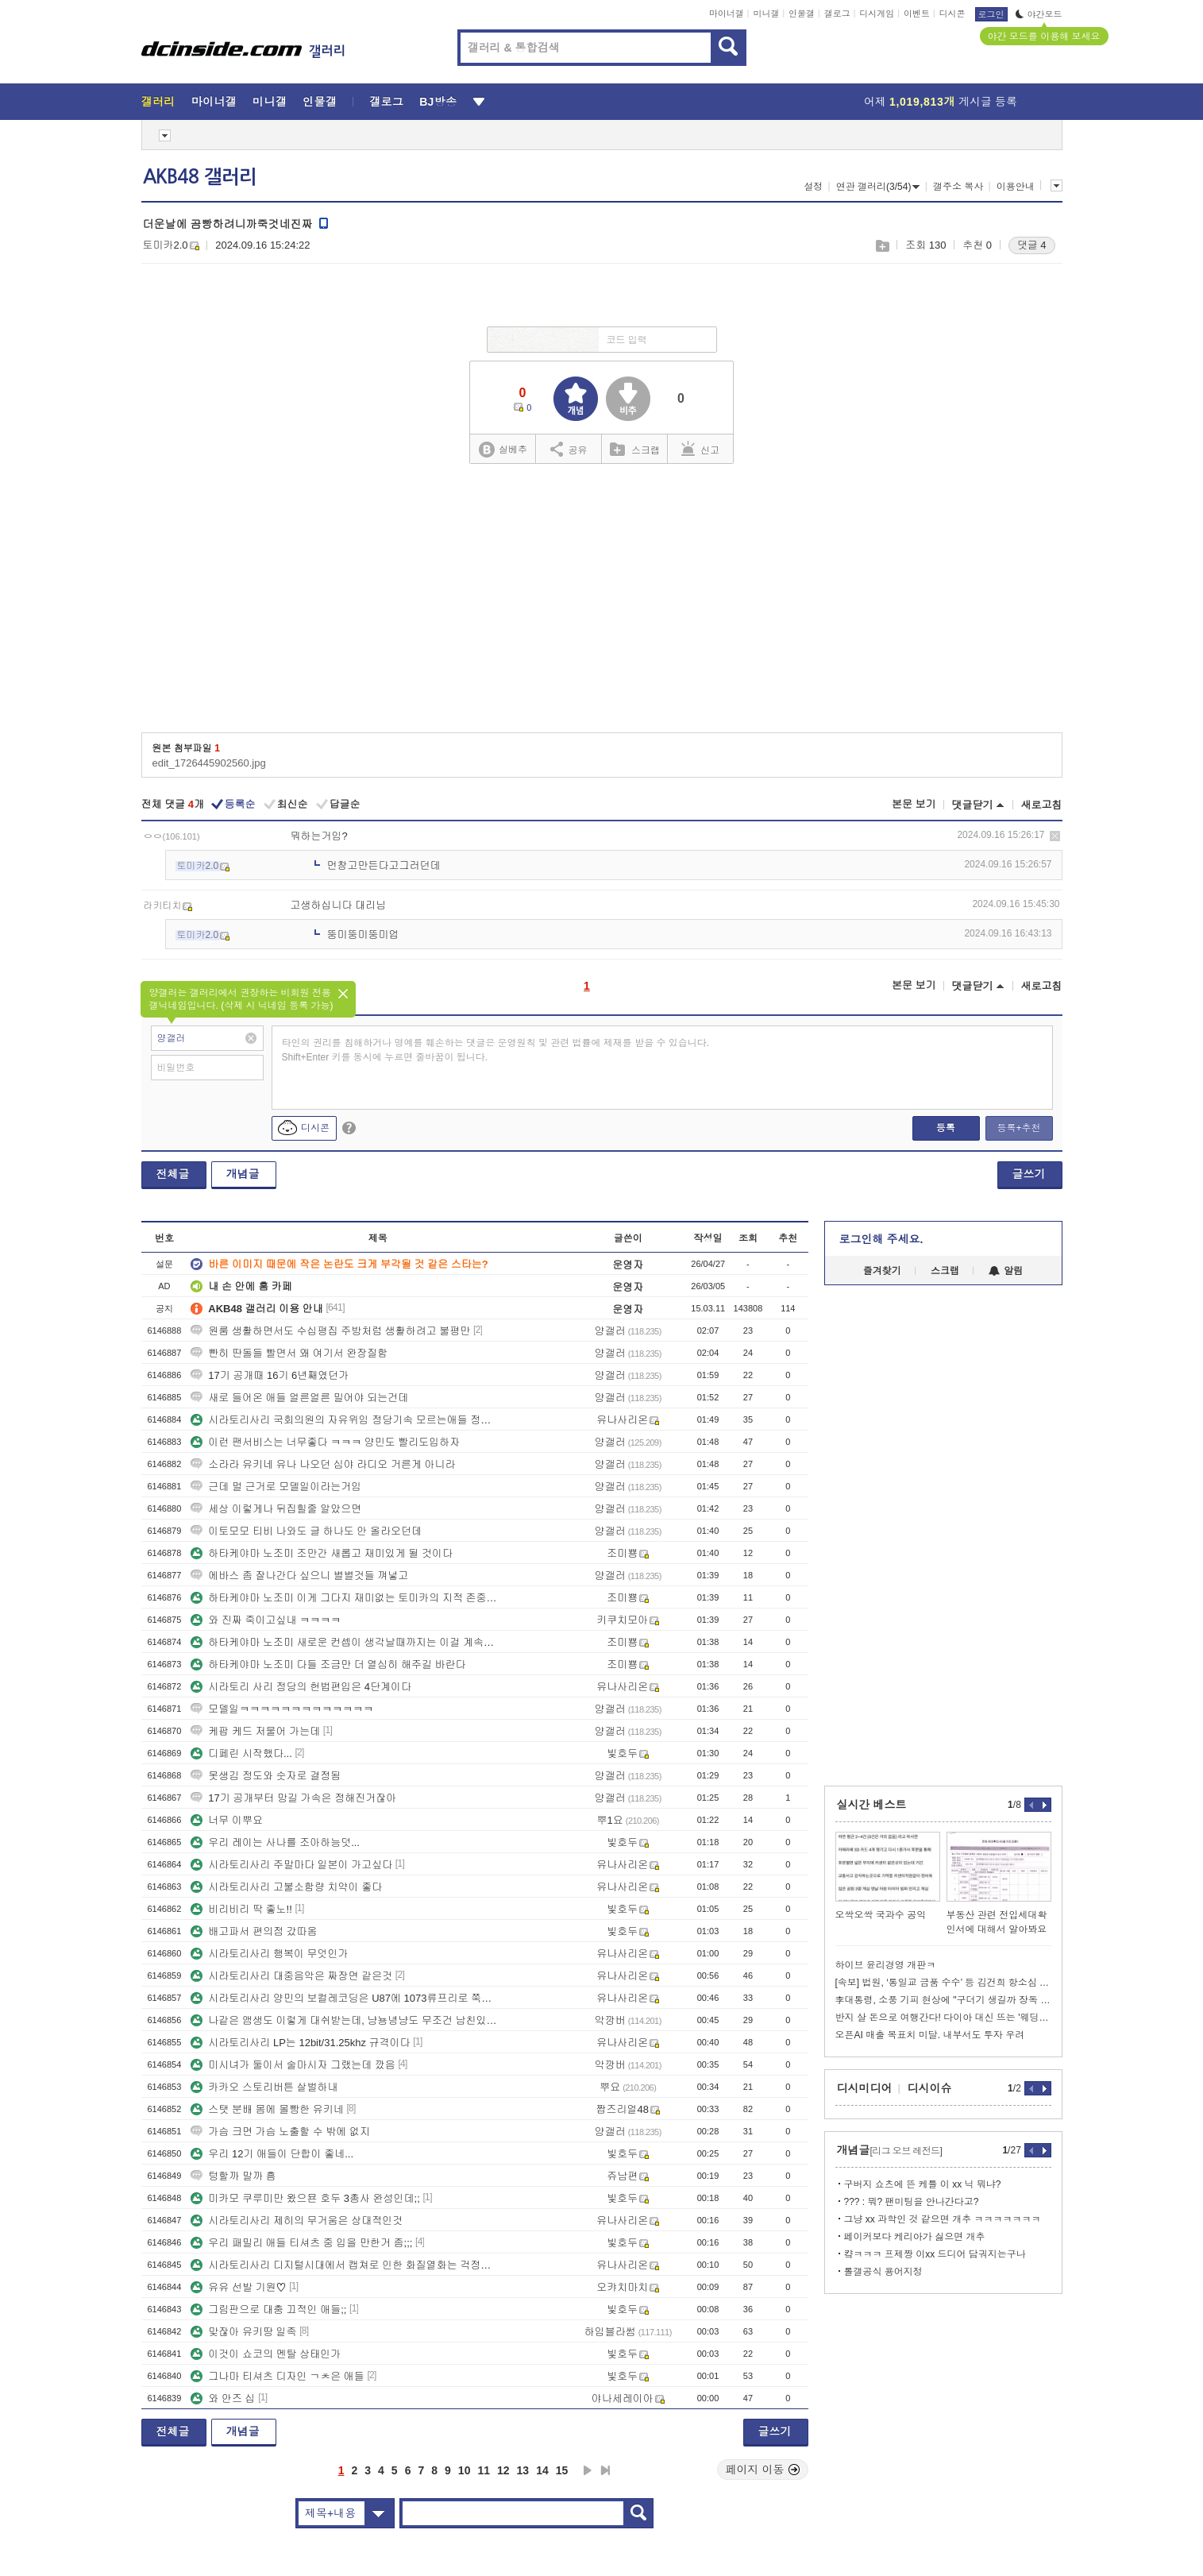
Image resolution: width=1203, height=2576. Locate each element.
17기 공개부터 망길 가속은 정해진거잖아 (293, 1798)
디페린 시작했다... (241, 1753)
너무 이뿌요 (227, 1820)
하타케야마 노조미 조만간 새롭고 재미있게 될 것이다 (322, 1553)
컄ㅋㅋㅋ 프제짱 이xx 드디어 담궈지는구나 (935, 2254)
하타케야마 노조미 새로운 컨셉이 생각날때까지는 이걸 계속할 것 (344, 1642)
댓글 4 (1032, 245)
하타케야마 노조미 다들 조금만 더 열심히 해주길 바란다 (328, 1664)
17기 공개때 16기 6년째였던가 (270, 1375)
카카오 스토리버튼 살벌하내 (264, 2087)
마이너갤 (726, 13)
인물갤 (802, 13)
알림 (1006, 1270)
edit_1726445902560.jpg (209, 763)
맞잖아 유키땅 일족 (243, 2332)
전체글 (173, 1174)
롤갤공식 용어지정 (883, 2271)
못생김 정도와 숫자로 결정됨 (266, 1776)
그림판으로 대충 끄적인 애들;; (268, 2309)
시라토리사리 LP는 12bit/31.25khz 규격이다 (300, 2043)
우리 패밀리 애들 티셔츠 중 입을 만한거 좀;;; (301, 2243)
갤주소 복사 (958, 186)
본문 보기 (914, 804)
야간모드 (1039, 14)
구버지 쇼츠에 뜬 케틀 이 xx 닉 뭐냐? (922, 2184)
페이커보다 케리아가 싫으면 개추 (914, 2236)
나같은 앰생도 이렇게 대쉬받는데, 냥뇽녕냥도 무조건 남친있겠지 (344, 2020)
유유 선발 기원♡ (238, 2287)
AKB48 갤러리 (199, 177)
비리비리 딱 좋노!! (241, 1909)
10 (464, 2470)
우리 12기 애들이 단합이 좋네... (272, 2154)
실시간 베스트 (872, 1804)
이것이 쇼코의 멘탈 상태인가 (266, 2354)
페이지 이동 (763, 2469)
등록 (945, 1128)
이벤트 (917, 13)
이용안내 (1016, 186)
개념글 (243, 1174)
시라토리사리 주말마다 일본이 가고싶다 (291, 1865)
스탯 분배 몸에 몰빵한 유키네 (267, 2109)
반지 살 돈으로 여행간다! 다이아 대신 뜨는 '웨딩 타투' (943, 2017)
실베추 (502, 450)
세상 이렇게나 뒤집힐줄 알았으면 (276, 1509)
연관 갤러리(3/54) (878, 186)
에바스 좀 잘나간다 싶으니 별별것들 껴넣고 (299, 1576)
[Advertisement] (601, 603)
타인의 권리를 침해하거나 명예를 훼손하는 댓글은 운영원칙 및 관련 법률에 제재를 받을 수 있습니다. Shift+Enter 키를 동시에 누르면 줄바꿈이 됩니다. (496, 1050)
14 (542, 2470)
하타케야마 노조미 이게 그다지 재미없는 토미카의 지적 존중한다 (344, 1598)
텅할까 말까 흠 (233, 2176)
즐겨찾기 (882, 1270)
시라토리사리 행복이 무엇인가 (269, 1954)
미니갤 (766, 13)
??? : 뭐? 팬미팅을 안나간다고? (911, 2201)
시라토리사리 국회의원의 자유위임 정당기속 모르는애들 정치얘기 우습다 (344, 1420)
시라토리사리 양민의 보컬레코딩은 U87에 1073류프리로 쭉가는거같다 (344, 1998)
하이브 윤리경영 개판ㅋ (885, 1965)
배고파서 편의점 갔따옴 (254, 1931)
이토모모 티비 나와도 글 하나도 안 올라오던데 (306, 1531)
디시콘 (952, 13)
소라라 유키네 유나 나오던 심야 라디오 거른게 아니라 (323, 1464)
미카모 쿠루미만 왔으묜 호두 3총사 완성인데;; (305, 2198)
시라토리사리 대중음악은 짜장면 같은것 (291, 1976)
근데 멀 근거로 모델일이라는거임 (276, 1487)
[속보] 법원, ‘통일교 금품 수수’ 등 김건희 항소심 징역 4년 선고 (943, 1982)
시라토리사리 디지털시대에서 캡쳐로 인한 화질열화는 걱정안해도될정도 (344, 2265)
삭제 (1055, 836)
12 (503, 2470)
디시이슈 (930, 2088)
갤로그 (837, 13)
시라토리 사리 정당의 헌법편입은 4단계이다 (301, 1687)
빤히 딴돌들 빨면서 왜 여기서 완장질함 (289, 1353)
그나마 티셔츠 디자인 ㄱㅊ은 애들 (277, 2376)
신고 (700, 449)
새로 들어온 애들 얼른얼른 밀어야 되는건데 (299, 1398)
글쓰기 (1029, 1174)
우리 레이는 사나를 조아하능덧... (275, 1842)
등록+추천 (1018, 1128)
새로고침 (1041, 805)
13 (523, 2470)
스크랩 (881, 246)
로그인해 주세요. (881, 1239)
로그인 (991, 14)
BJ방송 (438, 101)
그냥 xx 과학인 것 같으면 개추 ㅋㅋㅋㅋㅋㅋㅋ (942, 2219)
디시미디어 (865, 2088)
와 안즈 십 (223, 2398)
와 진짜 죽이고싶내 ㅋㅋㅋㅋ (266, 1620)
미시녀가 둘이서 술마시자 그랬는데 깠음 (293, 2065)
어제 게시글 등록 (940, 101)
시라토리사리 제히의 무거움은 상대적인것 (297, 2220)
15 (562, 2470)
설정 (813, 186)
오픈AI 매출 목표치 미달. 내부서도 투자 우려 (930, 2035)
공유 (569, 449)
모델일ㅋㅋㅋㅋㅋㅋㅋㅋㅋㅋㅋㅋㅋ (282, 1709)
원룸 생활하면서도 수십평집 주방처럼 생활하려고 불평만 (330, 1331)
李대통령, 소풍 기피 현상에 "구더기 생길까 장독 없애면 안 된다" (943, 2000)
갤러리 (158, 101)
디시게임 (876, 13)
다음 (587, 2470)
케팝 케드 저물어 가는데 (255, 1731)
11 (483, 2470)
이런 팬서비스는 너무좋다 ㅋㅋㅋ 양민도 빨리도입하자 (325, 1442)
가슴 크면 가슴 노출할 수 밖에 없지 (280, 2132)
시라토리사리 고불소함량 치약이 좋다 (286, 1887)
